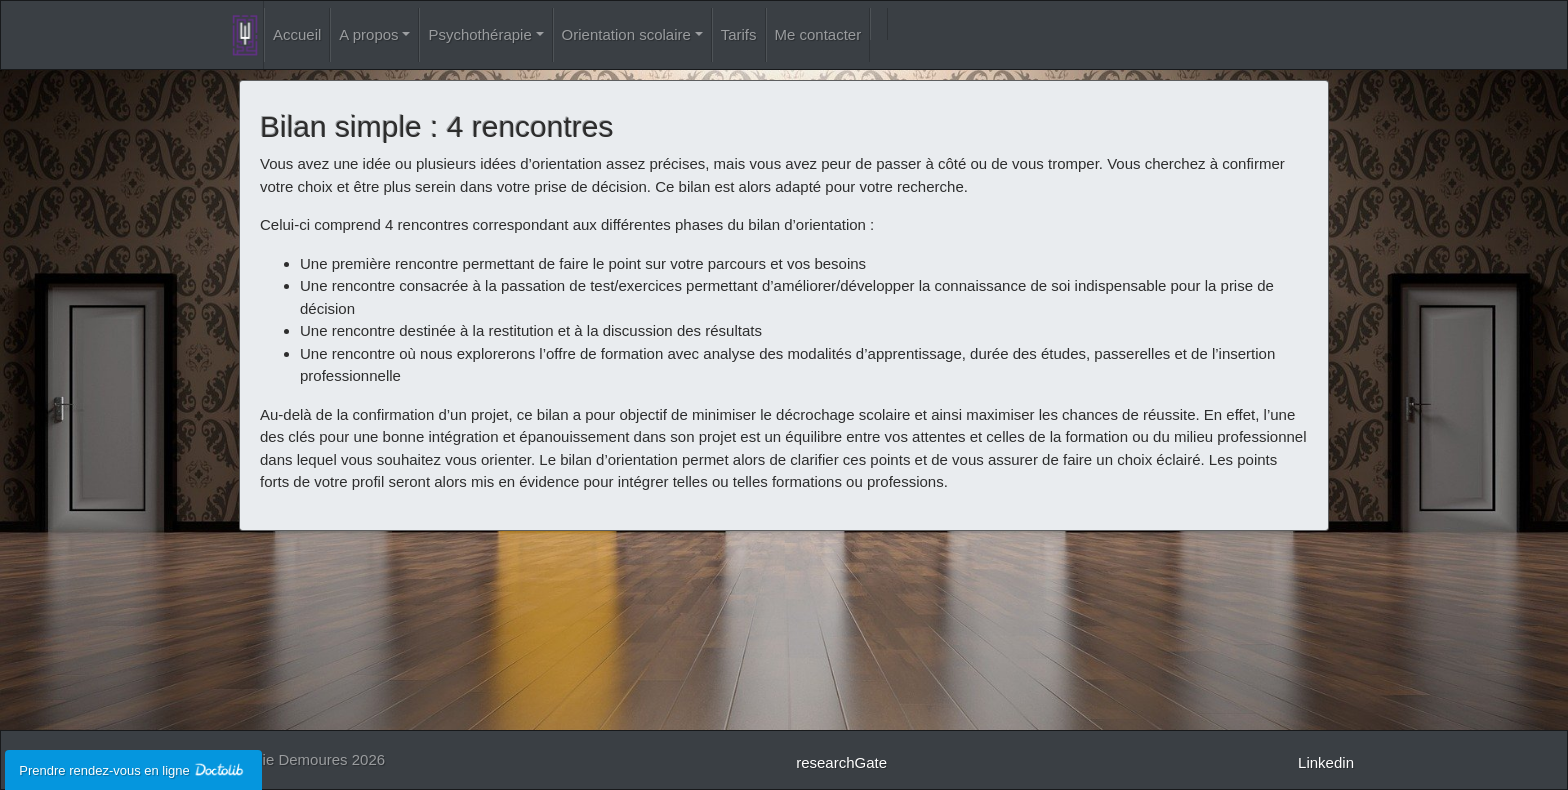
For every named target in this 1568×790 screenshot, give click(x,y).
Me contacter (818, 34)
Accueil (297, 34)
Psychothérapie (479, 34)
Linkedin (1326, 762)
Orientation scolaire (626, 34)
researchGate (841, 762)
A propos (368, 34)
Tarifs (739, 34)
